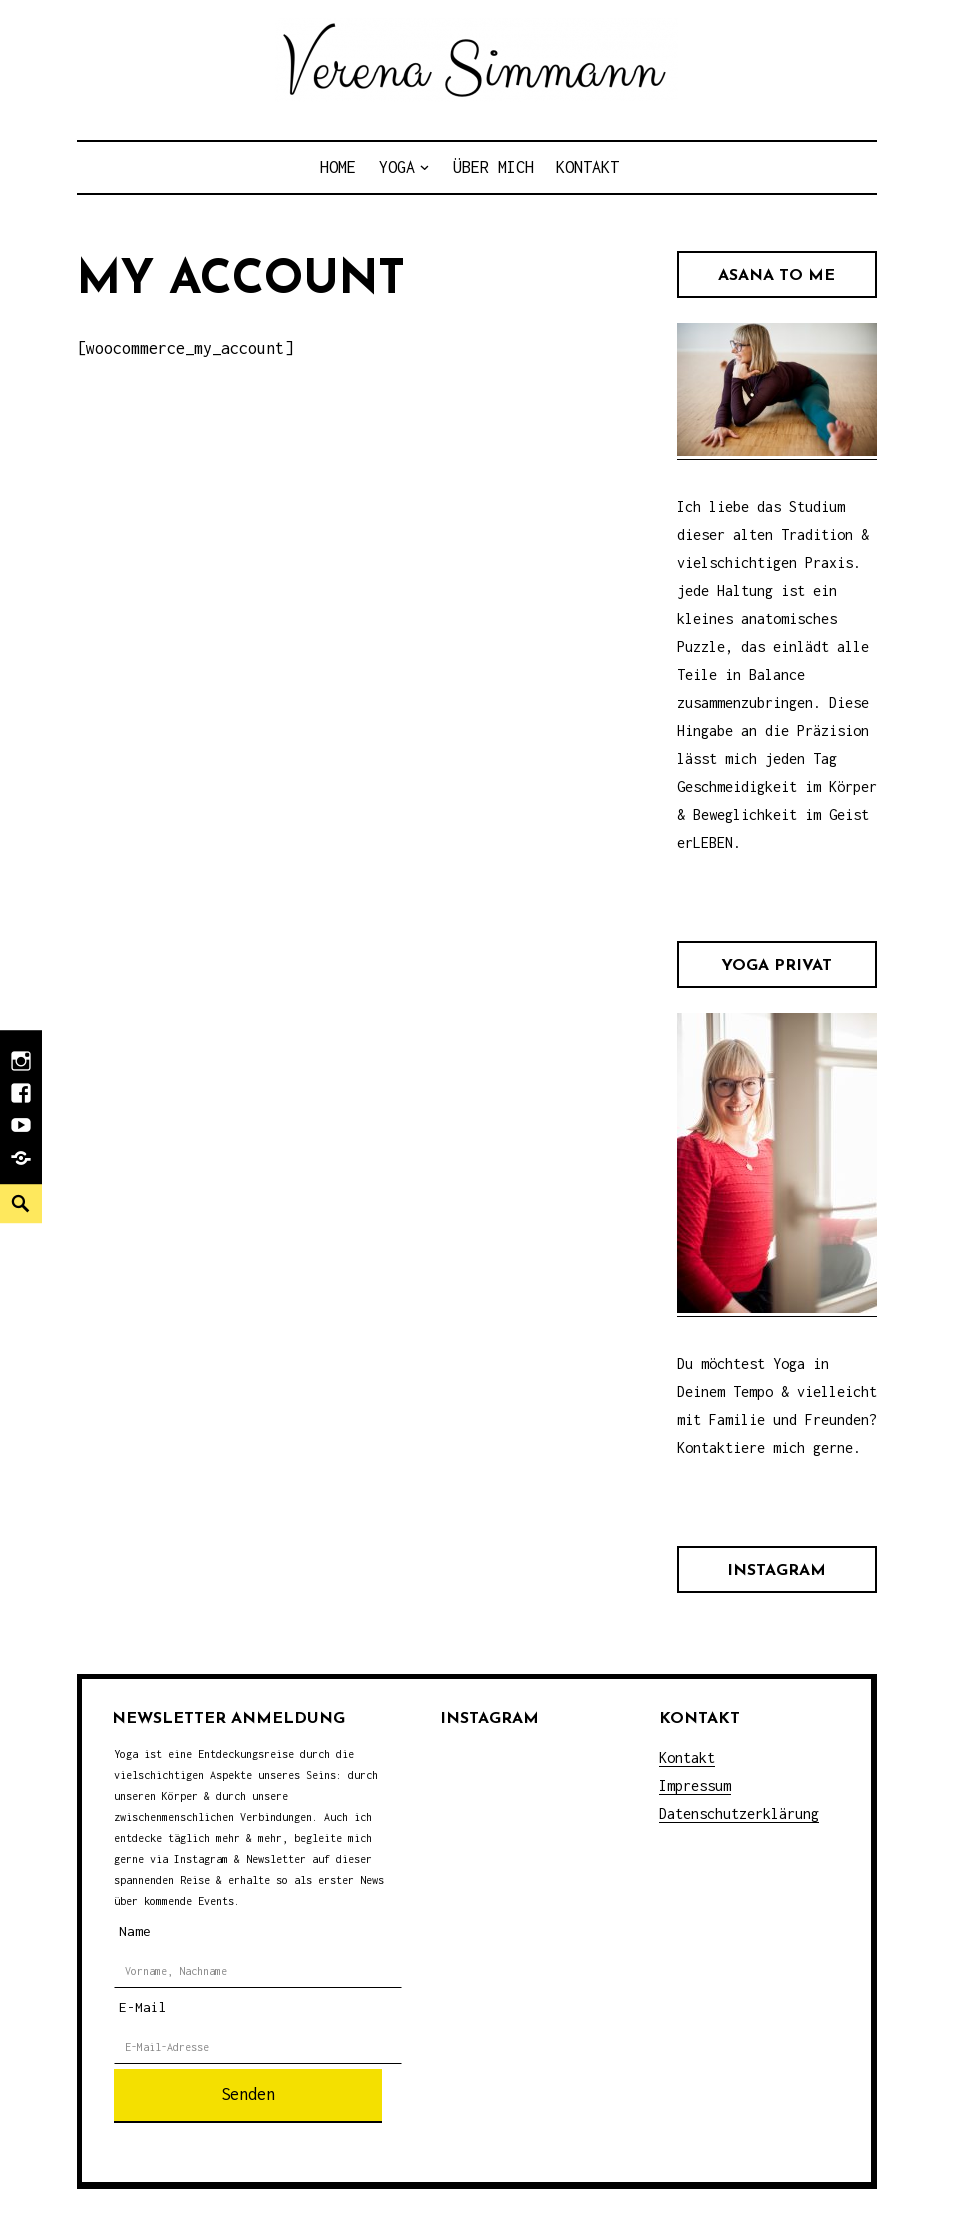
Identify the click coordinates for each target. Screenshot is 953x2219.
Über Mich (493, 167)
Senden (248, 2094)
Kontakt (587, 167)
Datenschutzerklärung (739, 1813)
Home (338, 167)
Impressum (695, 1785)
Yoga (397, 167)
